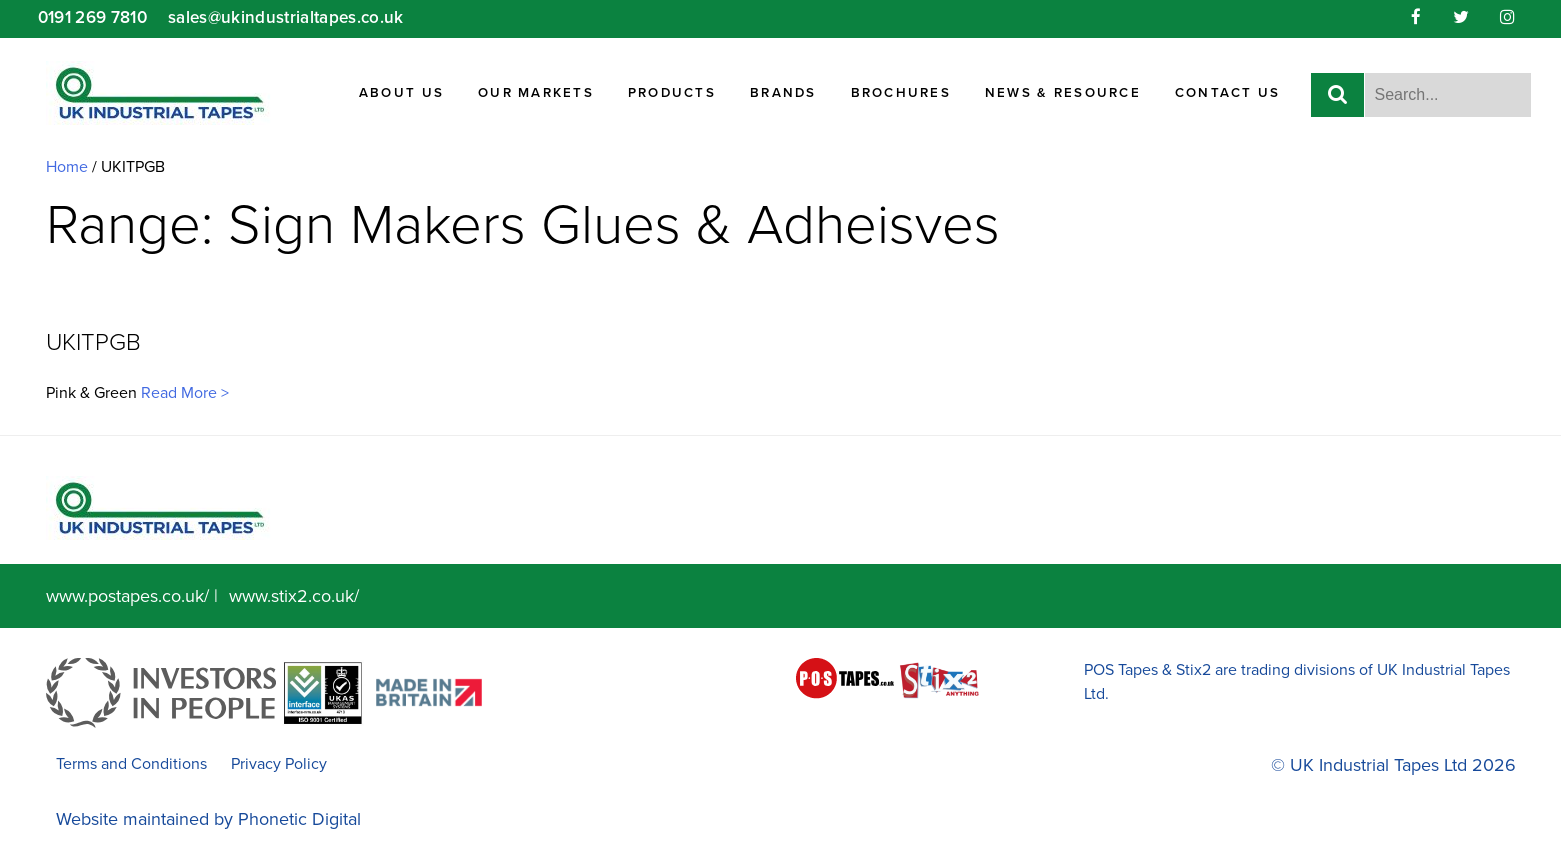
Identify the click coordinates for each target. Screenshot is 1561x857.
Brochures (901, 93)
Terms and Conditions (131, 764)
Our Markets (536, 93)
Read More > (183, 393)
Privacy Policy (279, 764)
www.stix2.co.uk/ (294, 596)
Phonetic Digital (299, 819)
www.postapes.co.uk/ (127, 596)
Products (672, 93)
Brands (783, 93)
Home (67, 167)
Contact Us (1228, 93)
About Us (401, 93)
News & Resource (1063, 93)
